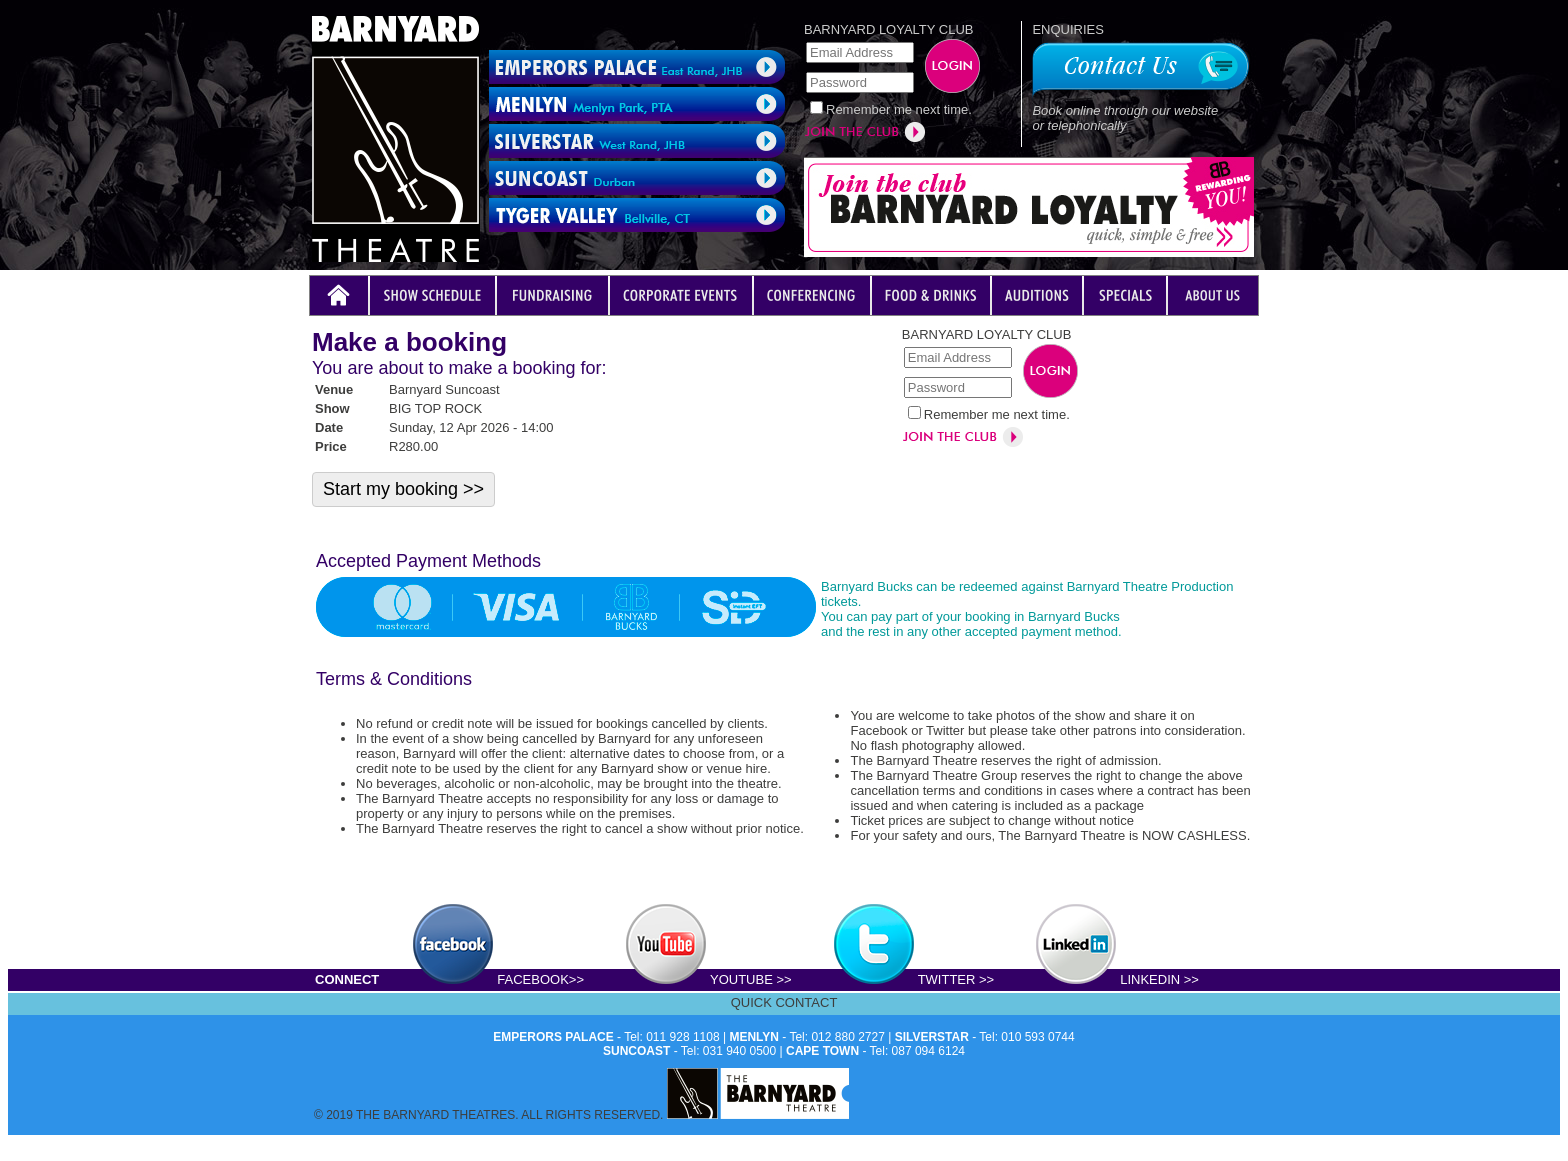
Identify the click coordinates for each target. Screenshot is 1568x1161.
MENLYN (754, 1037)
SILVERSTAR (932, 1037)
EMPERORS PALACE (553, 1037)
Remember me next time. (899, 109)
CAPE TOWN (822, 1051)
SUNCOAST (636, 1051)
